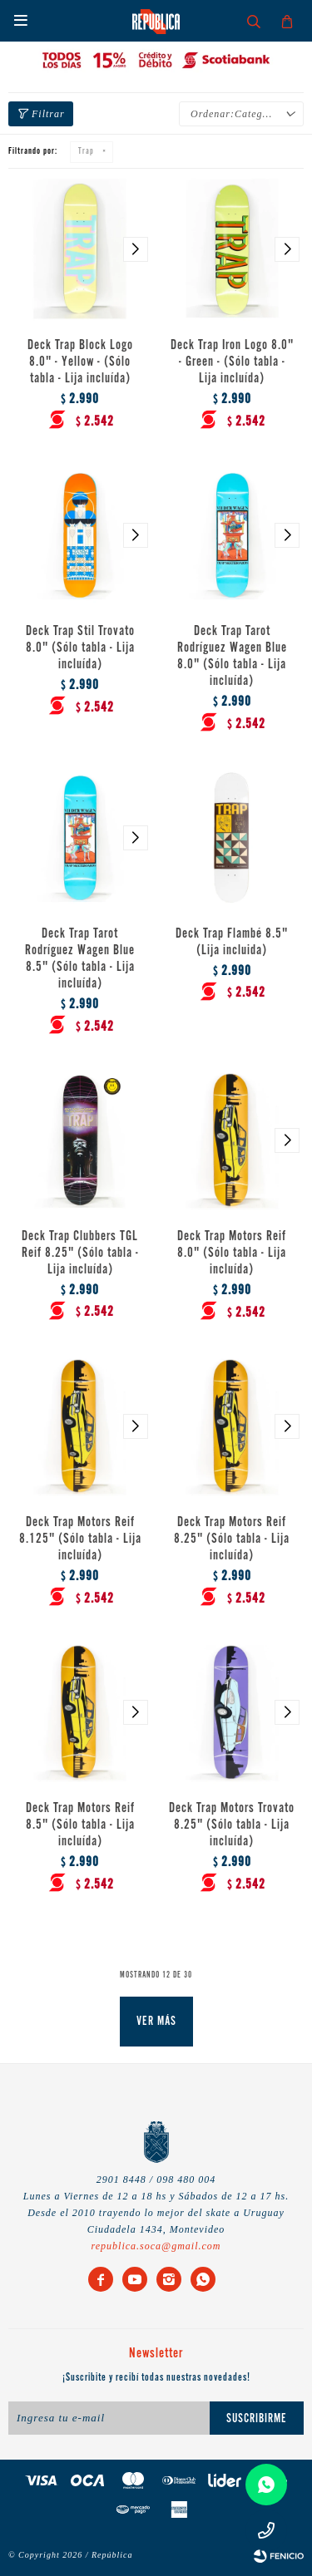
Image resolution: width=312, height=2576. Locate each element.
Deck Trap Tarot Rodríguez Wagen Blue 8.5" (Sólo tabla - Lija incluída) (80, 959)
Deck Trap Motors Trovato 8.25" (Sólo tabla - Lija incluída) (232, 1825)
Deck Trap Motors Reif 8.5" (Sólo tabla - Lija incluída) (80, 1825)
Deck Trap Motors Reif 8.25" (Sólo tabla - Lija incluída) (232, 1539)
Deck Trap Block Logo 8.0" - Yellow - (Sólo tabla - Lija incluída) (80, 362)
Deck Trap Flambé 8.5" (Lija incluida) (232, 942)
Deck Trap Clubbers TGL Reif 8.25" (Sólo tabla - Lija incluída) (80, 1253)
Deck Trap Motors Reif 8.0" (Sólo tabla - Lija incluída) (231, 1253)
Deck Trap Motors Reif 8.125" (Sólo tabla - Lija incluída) (80, 1539)
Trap (86, 151)
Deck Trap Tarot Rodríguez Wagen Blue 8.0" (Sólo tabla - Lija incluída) (232, 656)
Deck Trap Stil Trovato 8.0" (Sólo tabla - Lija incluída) (80, 648)
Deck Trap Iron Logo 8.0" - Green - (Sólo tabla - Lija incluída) (232, 362)
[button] (135, 249)
